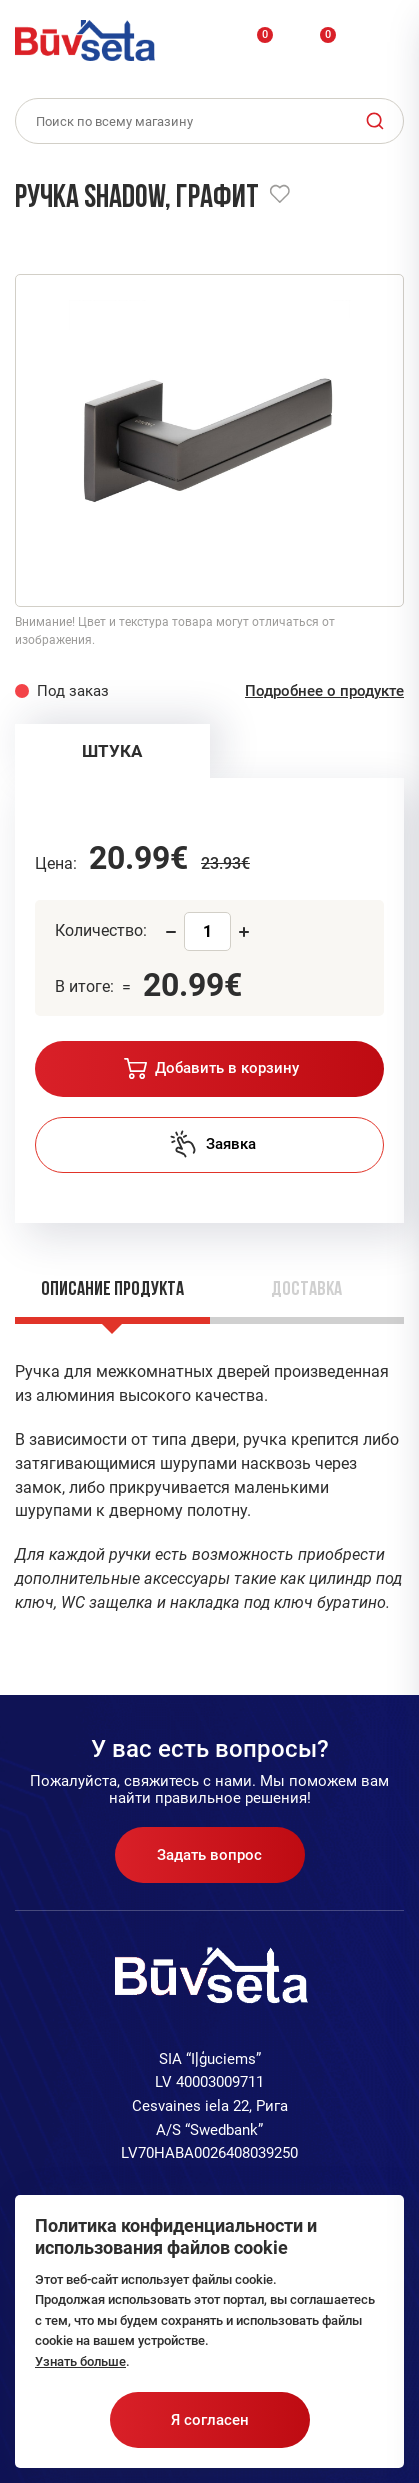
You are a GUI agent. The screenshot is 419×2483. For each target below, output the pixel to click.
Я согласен (210, 2420)
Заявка (212, 1144)
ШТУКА (112, 751)
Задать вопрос (209, 1855)
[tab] (112, 751)
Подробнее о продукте (324, 691)
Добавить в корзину (211, 1068)
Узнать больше (80, 2361)
